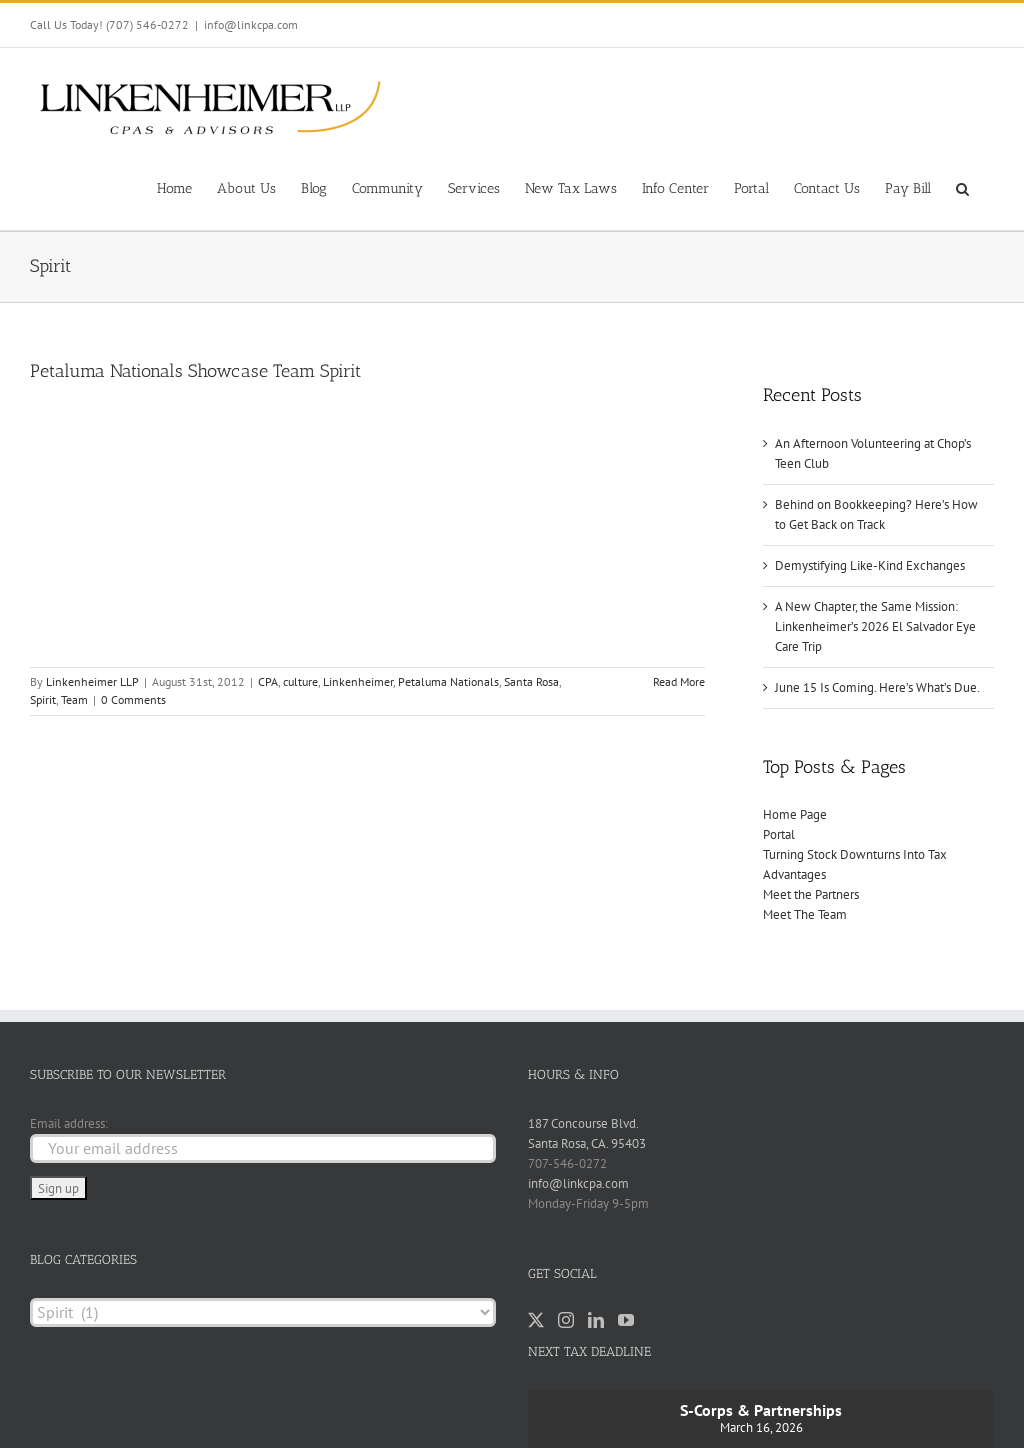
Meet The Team (805, 914)
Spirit (43, 699)
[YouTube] (626, 1320)
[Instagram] (566, 1320)
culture (300, 681)
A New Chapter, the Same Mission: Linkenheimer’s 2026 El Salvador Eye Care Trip (875, 626)
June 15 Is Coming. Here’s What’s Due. (877, 687)
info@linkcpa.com (251, 24)
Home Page (795, 814)
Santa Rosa (531, 681)
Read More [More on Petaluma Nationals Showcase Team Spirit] (679, 681)
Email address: (69, 1123)
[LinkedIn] (596, 1320)
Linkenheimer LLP (92, 681)
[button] (962, 187)
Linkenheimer (358, 681)
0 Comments (133, 699)
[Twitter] (536, 1320)
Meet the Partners (811, 894)
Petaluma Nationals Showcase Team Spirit (195, 371)
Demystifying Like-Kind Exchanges (870, 565)
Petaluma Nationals (448, 681)
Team (74, 699)
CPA (268, 681)
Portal (779, 834)
